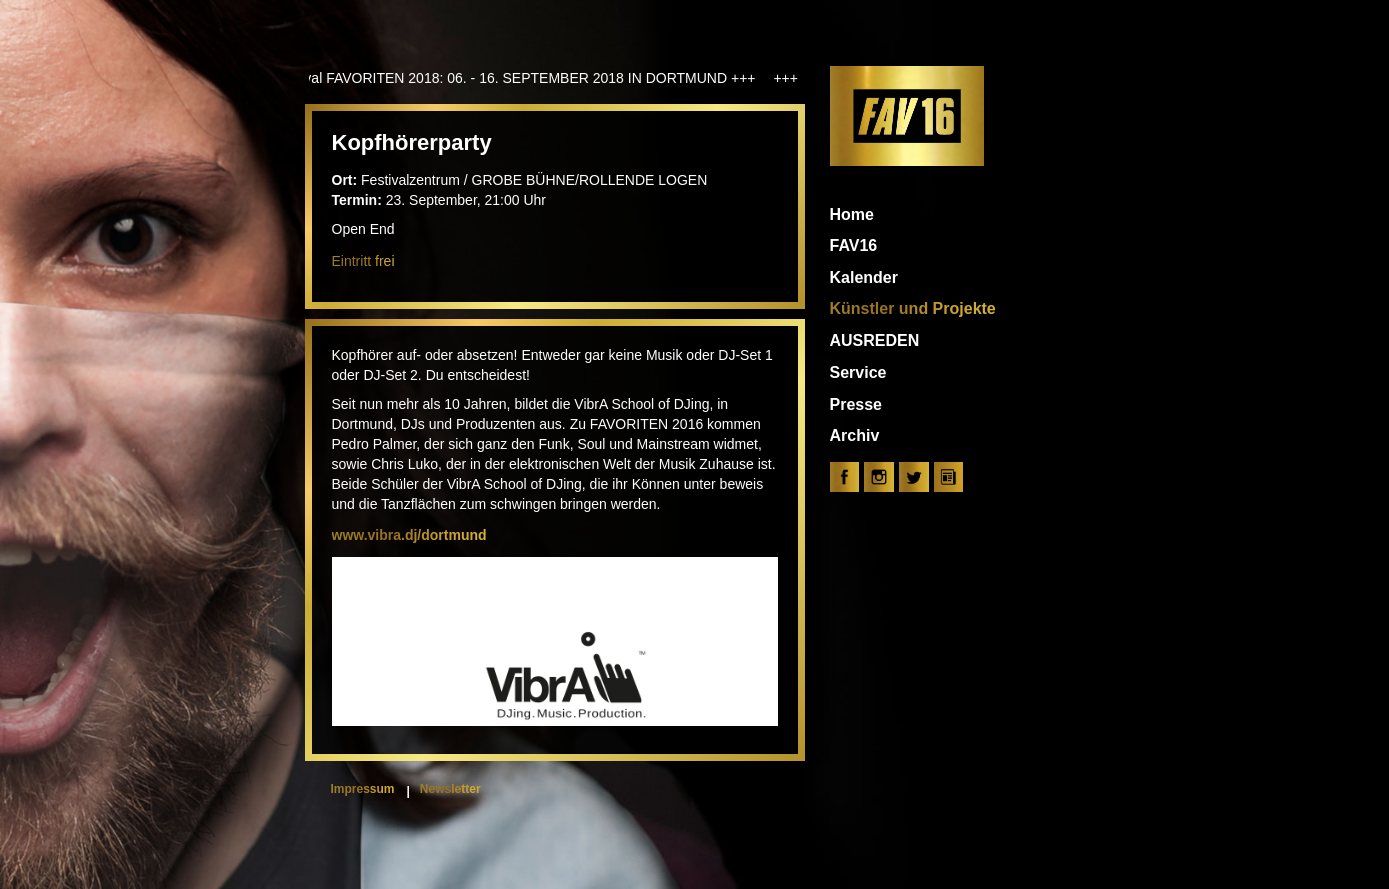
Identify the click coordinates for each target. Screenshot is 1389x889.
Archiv (855, 435)
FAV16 (854, 245)
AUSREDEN (875, 340)
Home (852, 214)
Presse (856, 404)
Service (858, 372)
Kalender (864, 277)
